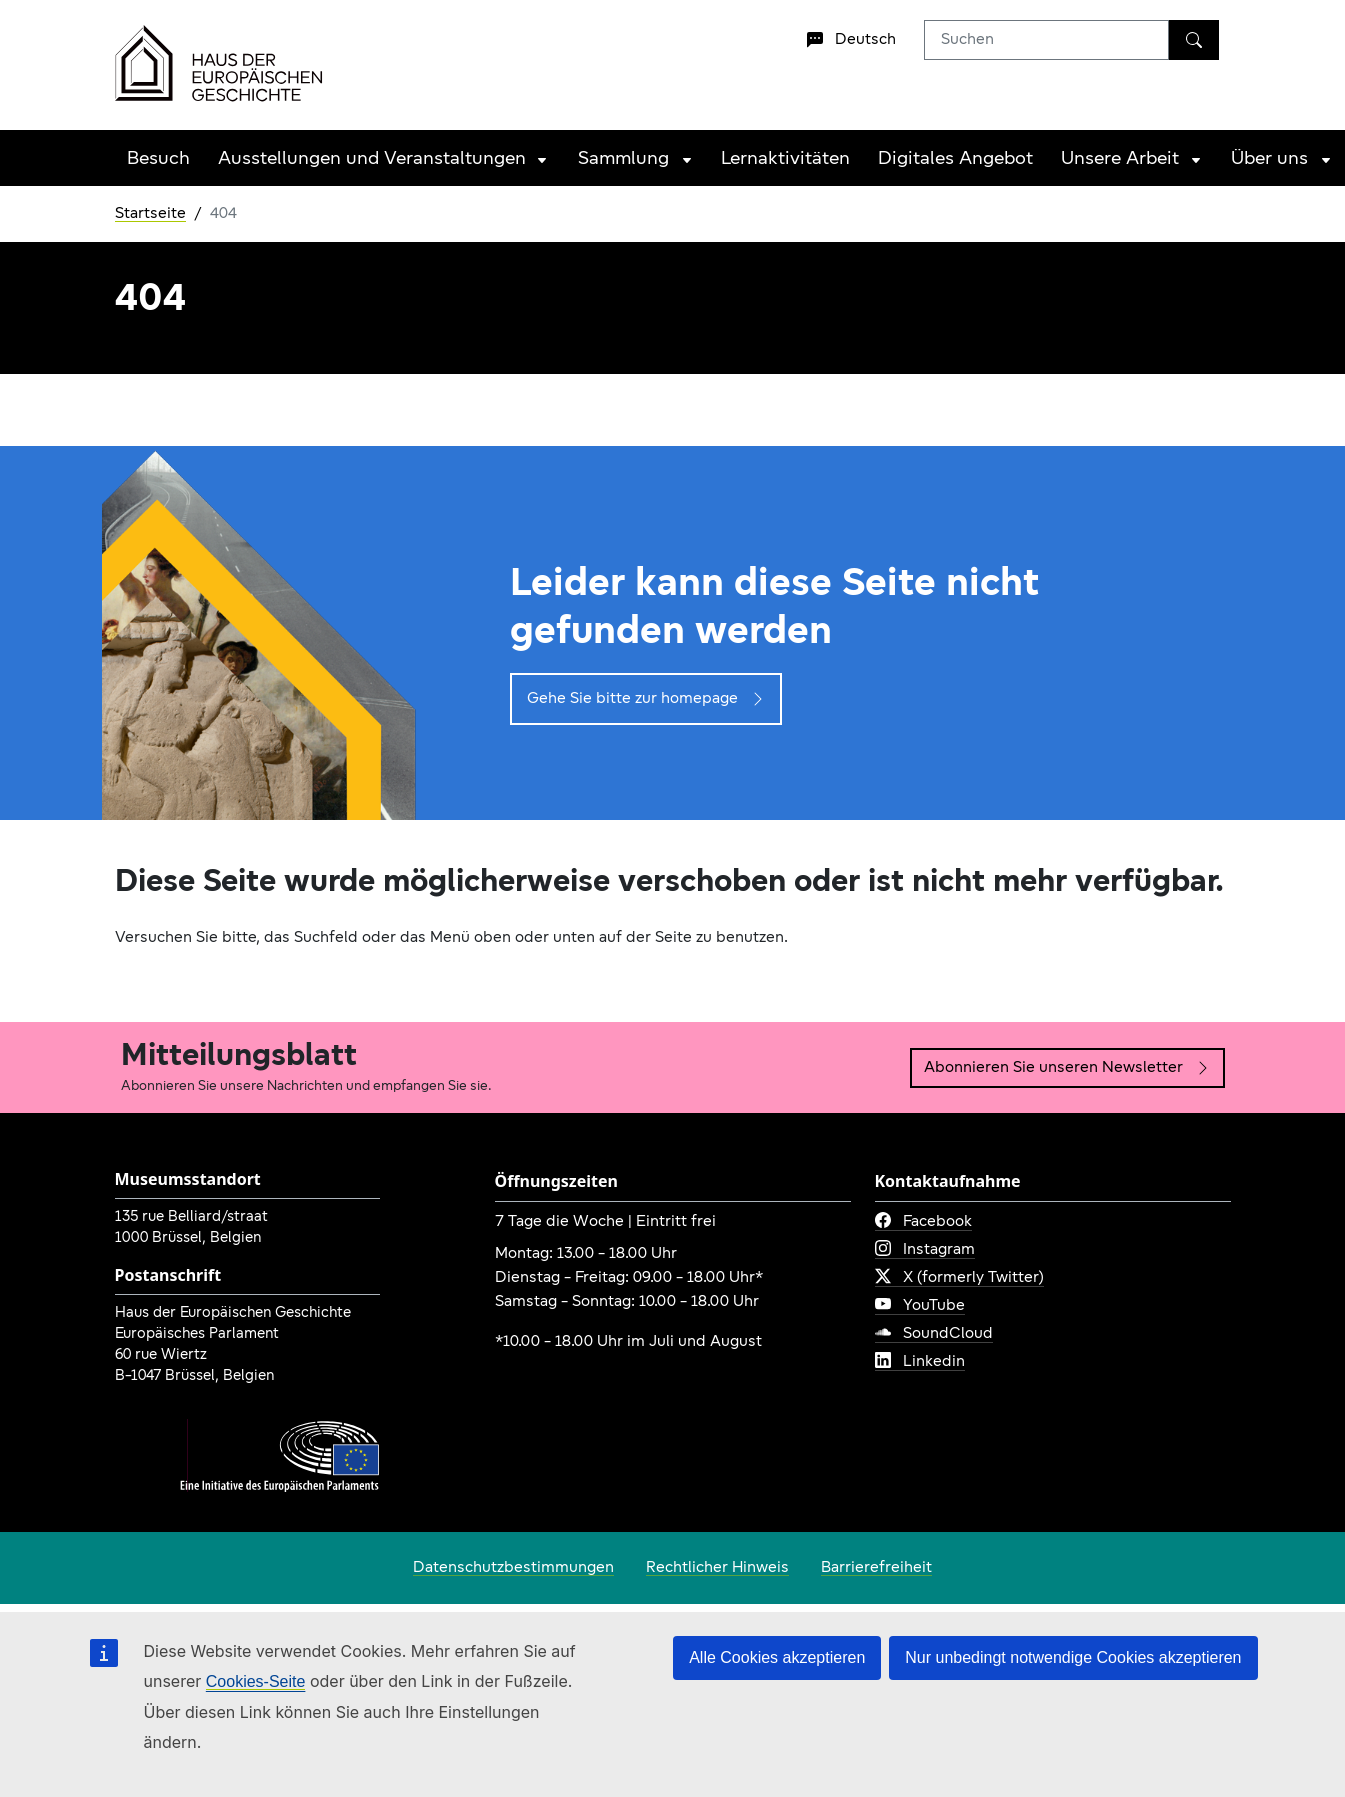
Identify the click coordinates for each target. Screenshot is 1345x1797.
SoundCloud (934, 1334)
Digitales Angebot (955, 159)
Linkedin (920, 1362)
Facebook (923, 1222)
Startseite (150, 214)
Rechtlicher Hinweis (717, 1568)
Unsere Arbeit (1120, 159)
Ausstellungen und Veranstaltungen (372, 159)
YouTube (920, 1306)
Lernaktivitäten (785, 159)
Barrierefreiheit (876, 1568)
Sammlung (623, 159)
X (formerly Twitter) (959, 1278)
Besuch (158, 159)
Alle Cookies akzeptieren (777, 1657)
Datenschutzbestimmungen (513, 1568)
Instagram (925, 1250)
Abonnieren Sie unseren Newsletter (1067, 1068)
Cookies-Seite (256, 1681)
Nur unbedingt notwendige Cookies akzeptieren (1073, 1657)
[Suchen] (1194, 40)
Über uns (1269, 159)
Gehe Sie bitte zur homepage (646, 699)
